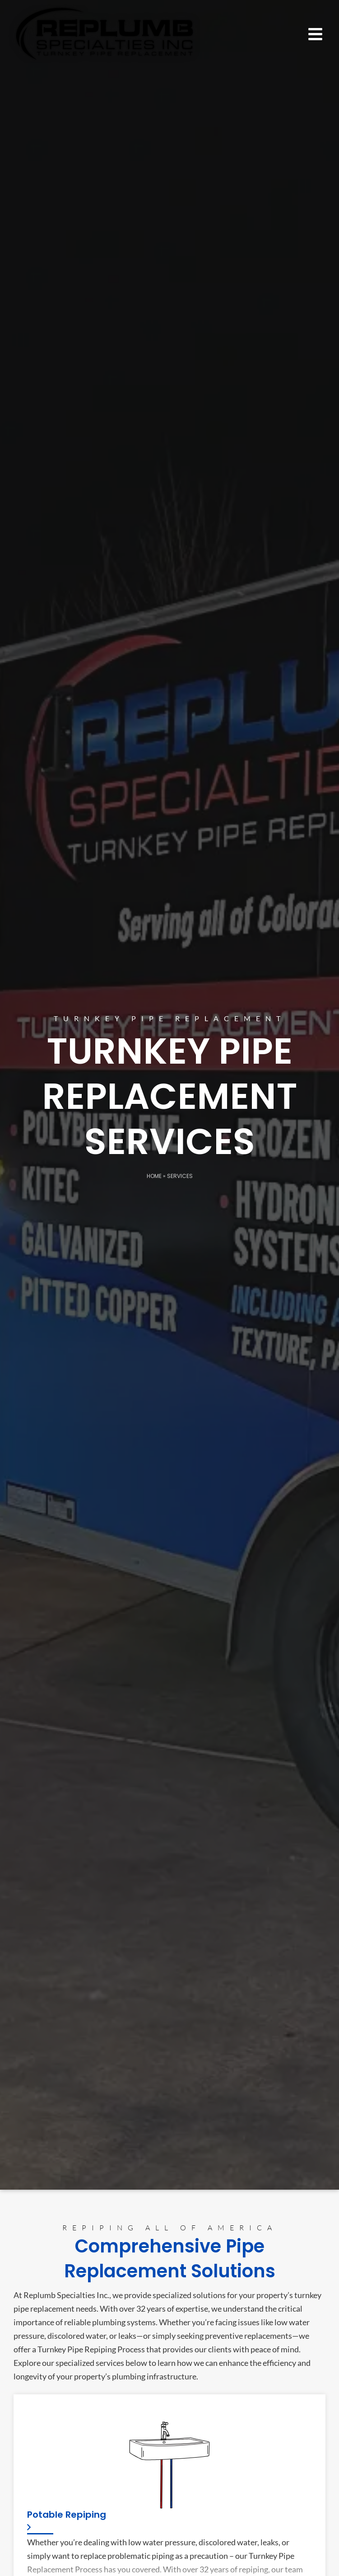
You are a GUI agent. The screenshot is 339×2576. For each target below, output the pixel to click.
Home (154, 1176)
